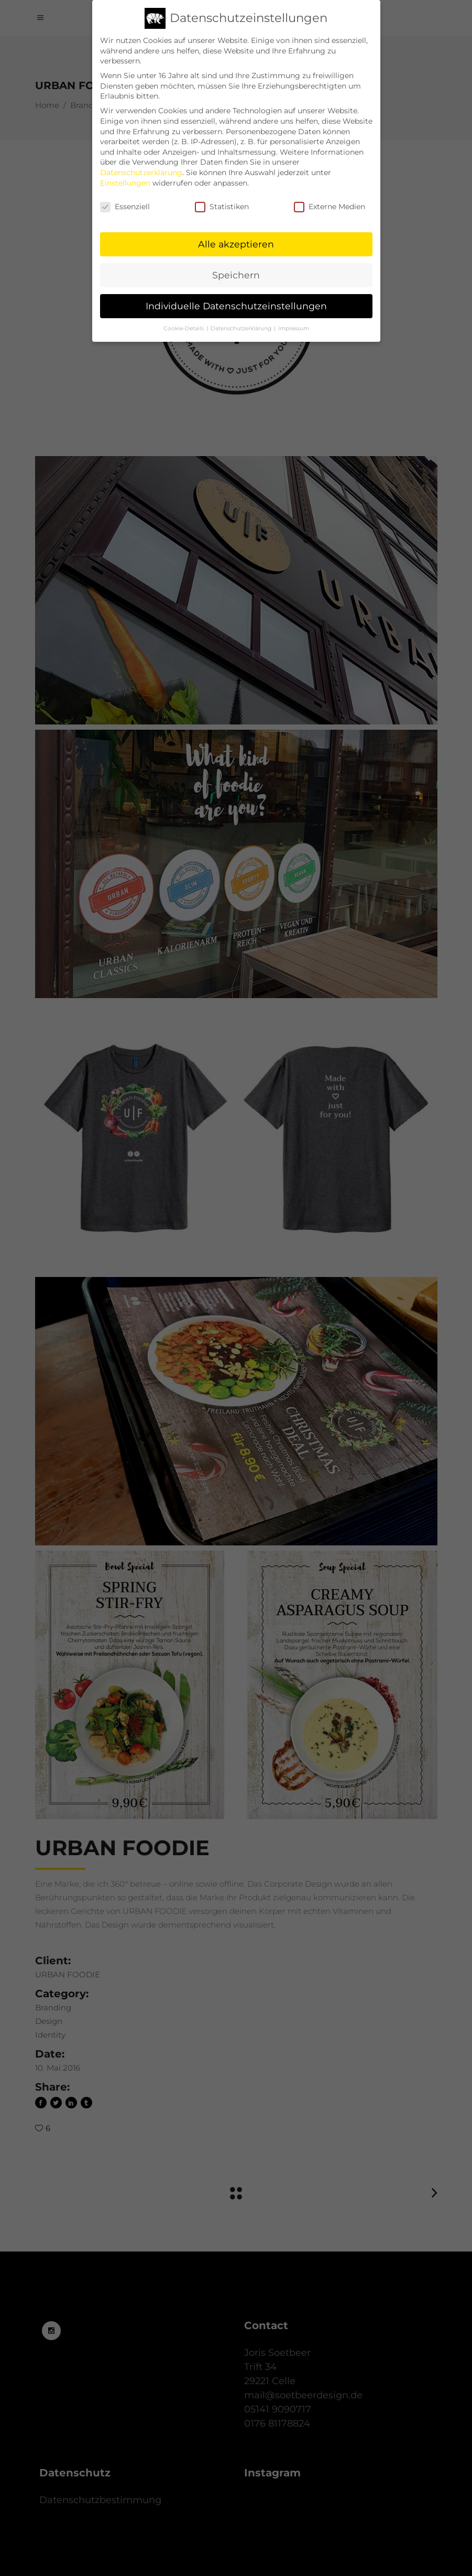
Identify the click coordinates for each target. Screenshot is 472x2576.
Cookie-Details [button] (184, 320)
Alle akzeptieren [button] (236, 235)
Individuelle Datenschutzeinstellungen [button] (236, 297)
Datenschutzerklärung (141, 164)
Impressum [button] (293, 320)
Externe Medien (329, 199)
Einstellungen (125, 174)
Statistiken (222, 199)
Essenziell (125, 199)
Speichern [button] (236, 266)
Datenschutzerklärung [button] (242, 320)
